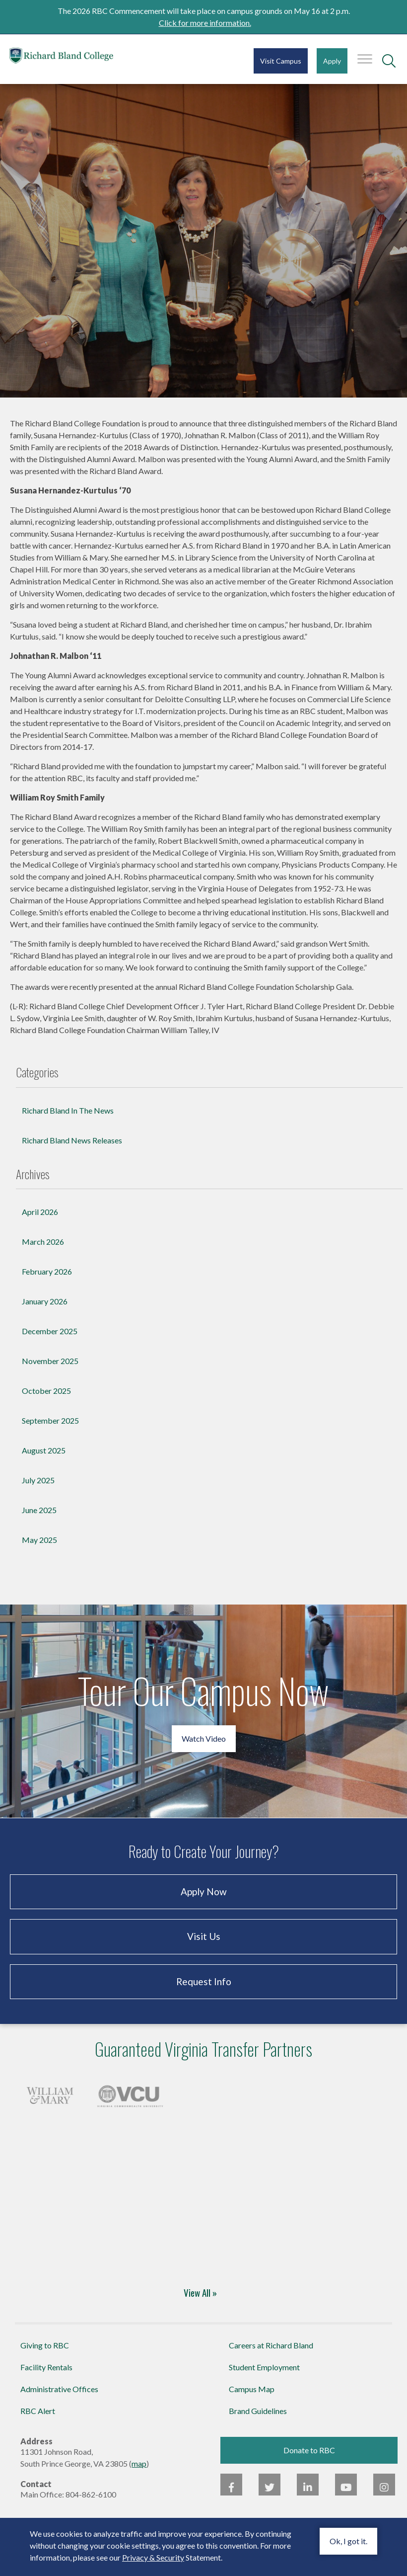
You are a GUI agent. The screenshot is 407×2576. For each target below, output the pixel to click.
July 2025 (38, 1489)
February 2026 (47, 1281)
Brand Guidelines (258, 2420)
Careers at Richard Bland (271, 2354)
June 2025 (39, 1519)
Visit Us (203, 1945)
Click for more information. (205, 22)
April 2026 (40, 1221)
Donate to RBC (309, 2459)
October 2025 (46, 1400)
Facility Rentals (46, 2376)
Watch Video (204, 1748)
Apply (332, 61)
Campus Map (251, 2398)
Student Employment (264, 2376)
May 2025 (39, 1549)
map (139, 2473)
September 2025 (50, 1430)
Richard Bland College (69, 58)
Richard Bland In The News (68, 1120)
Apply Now (204, 1901)
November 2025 (50, 1370)
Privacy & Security (153, 2557)
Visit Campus (280, 61)
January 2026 (45, 1310)
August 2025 (44, 1459)
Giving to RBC (44, 2354)
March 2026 (43, 1251)
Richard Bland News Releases (72, 1149)
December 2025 (49, 1340)
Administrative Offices (59, 2398)
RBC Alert (37, 2420)
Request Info (203, 1991)
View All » (200, 2302)
